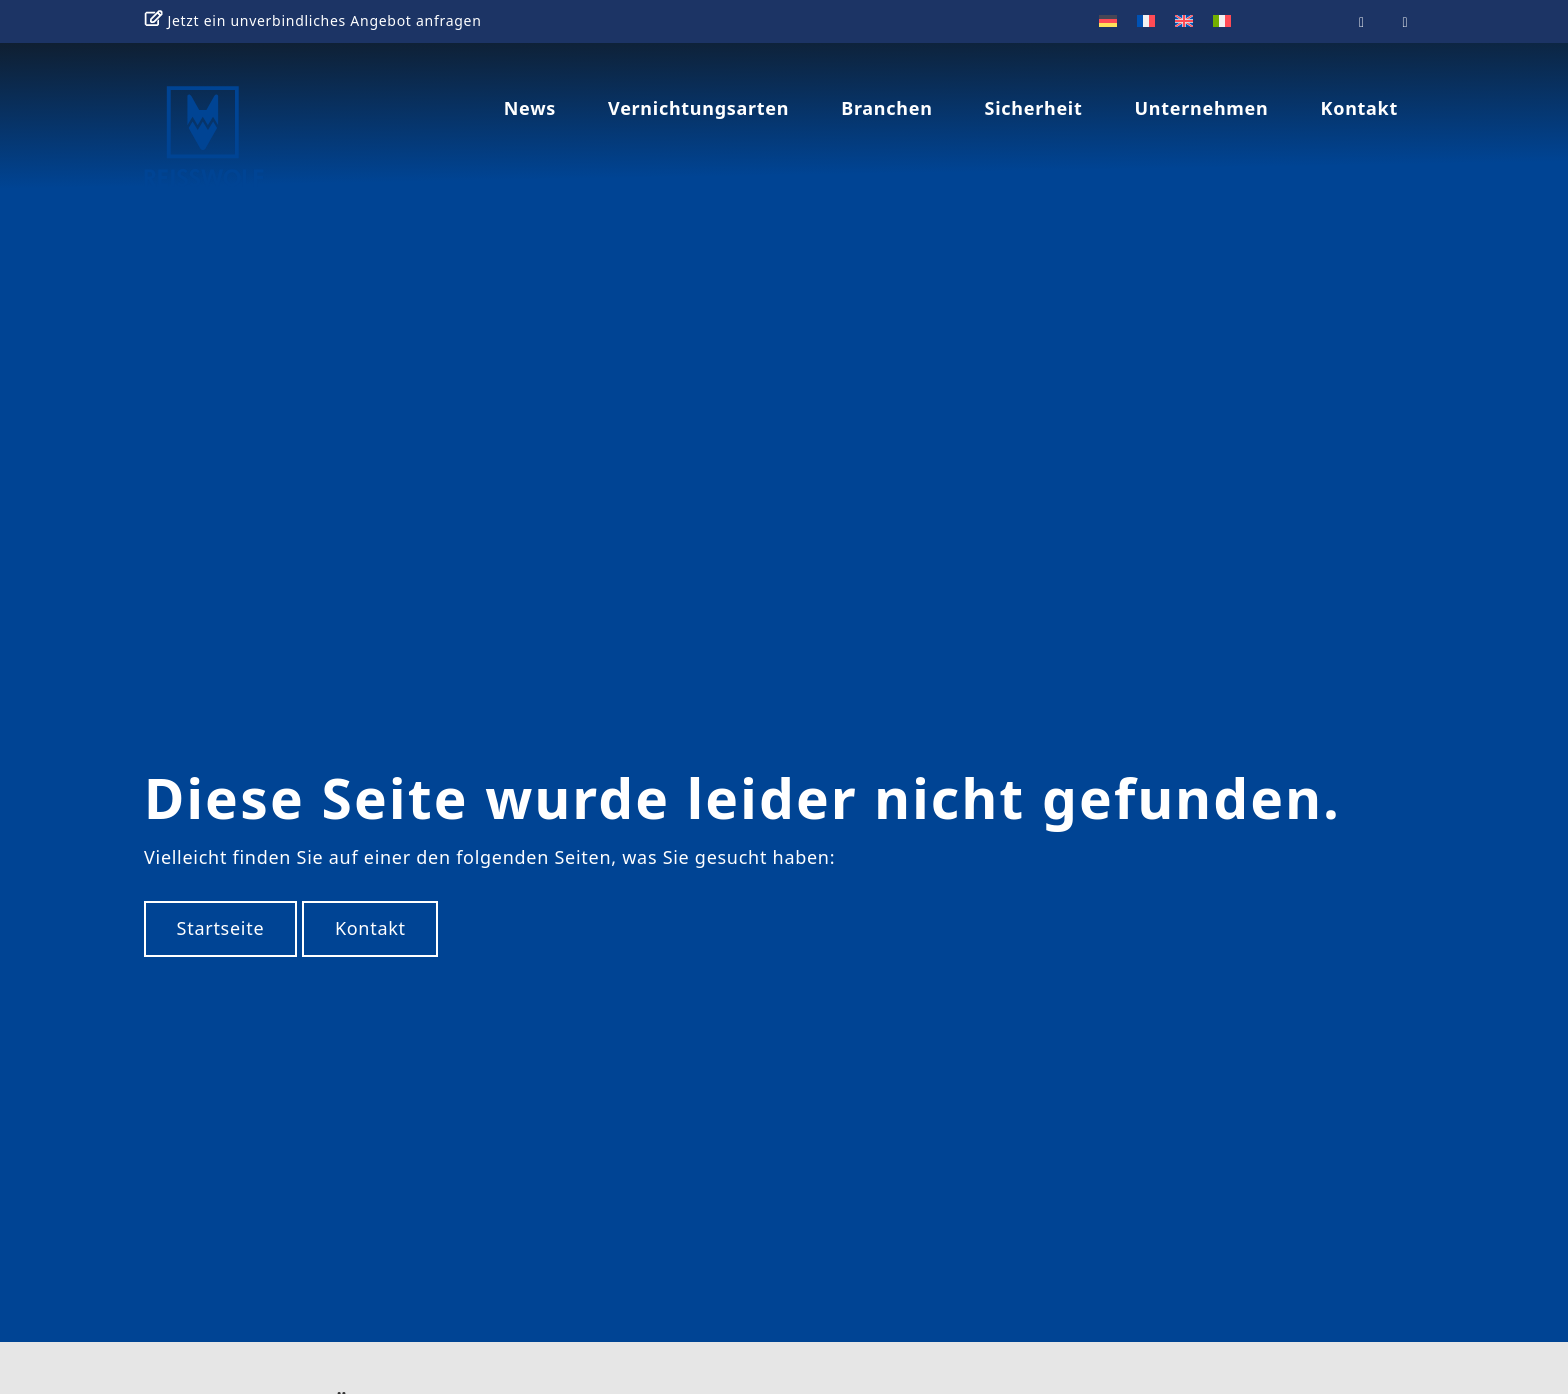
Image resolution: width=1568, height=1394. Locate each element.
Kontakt (1359, 108)
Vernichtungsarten (698, 108)
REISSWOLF (260, 143)
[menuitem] (1108, 20)
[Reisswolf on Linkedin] (1405, 21)
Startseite (221, 905)
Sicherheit (1034, 108)
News (530, 108)
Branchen (886, 108)
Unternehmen (1202, 108)
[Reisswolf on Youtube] (1361, 21)
